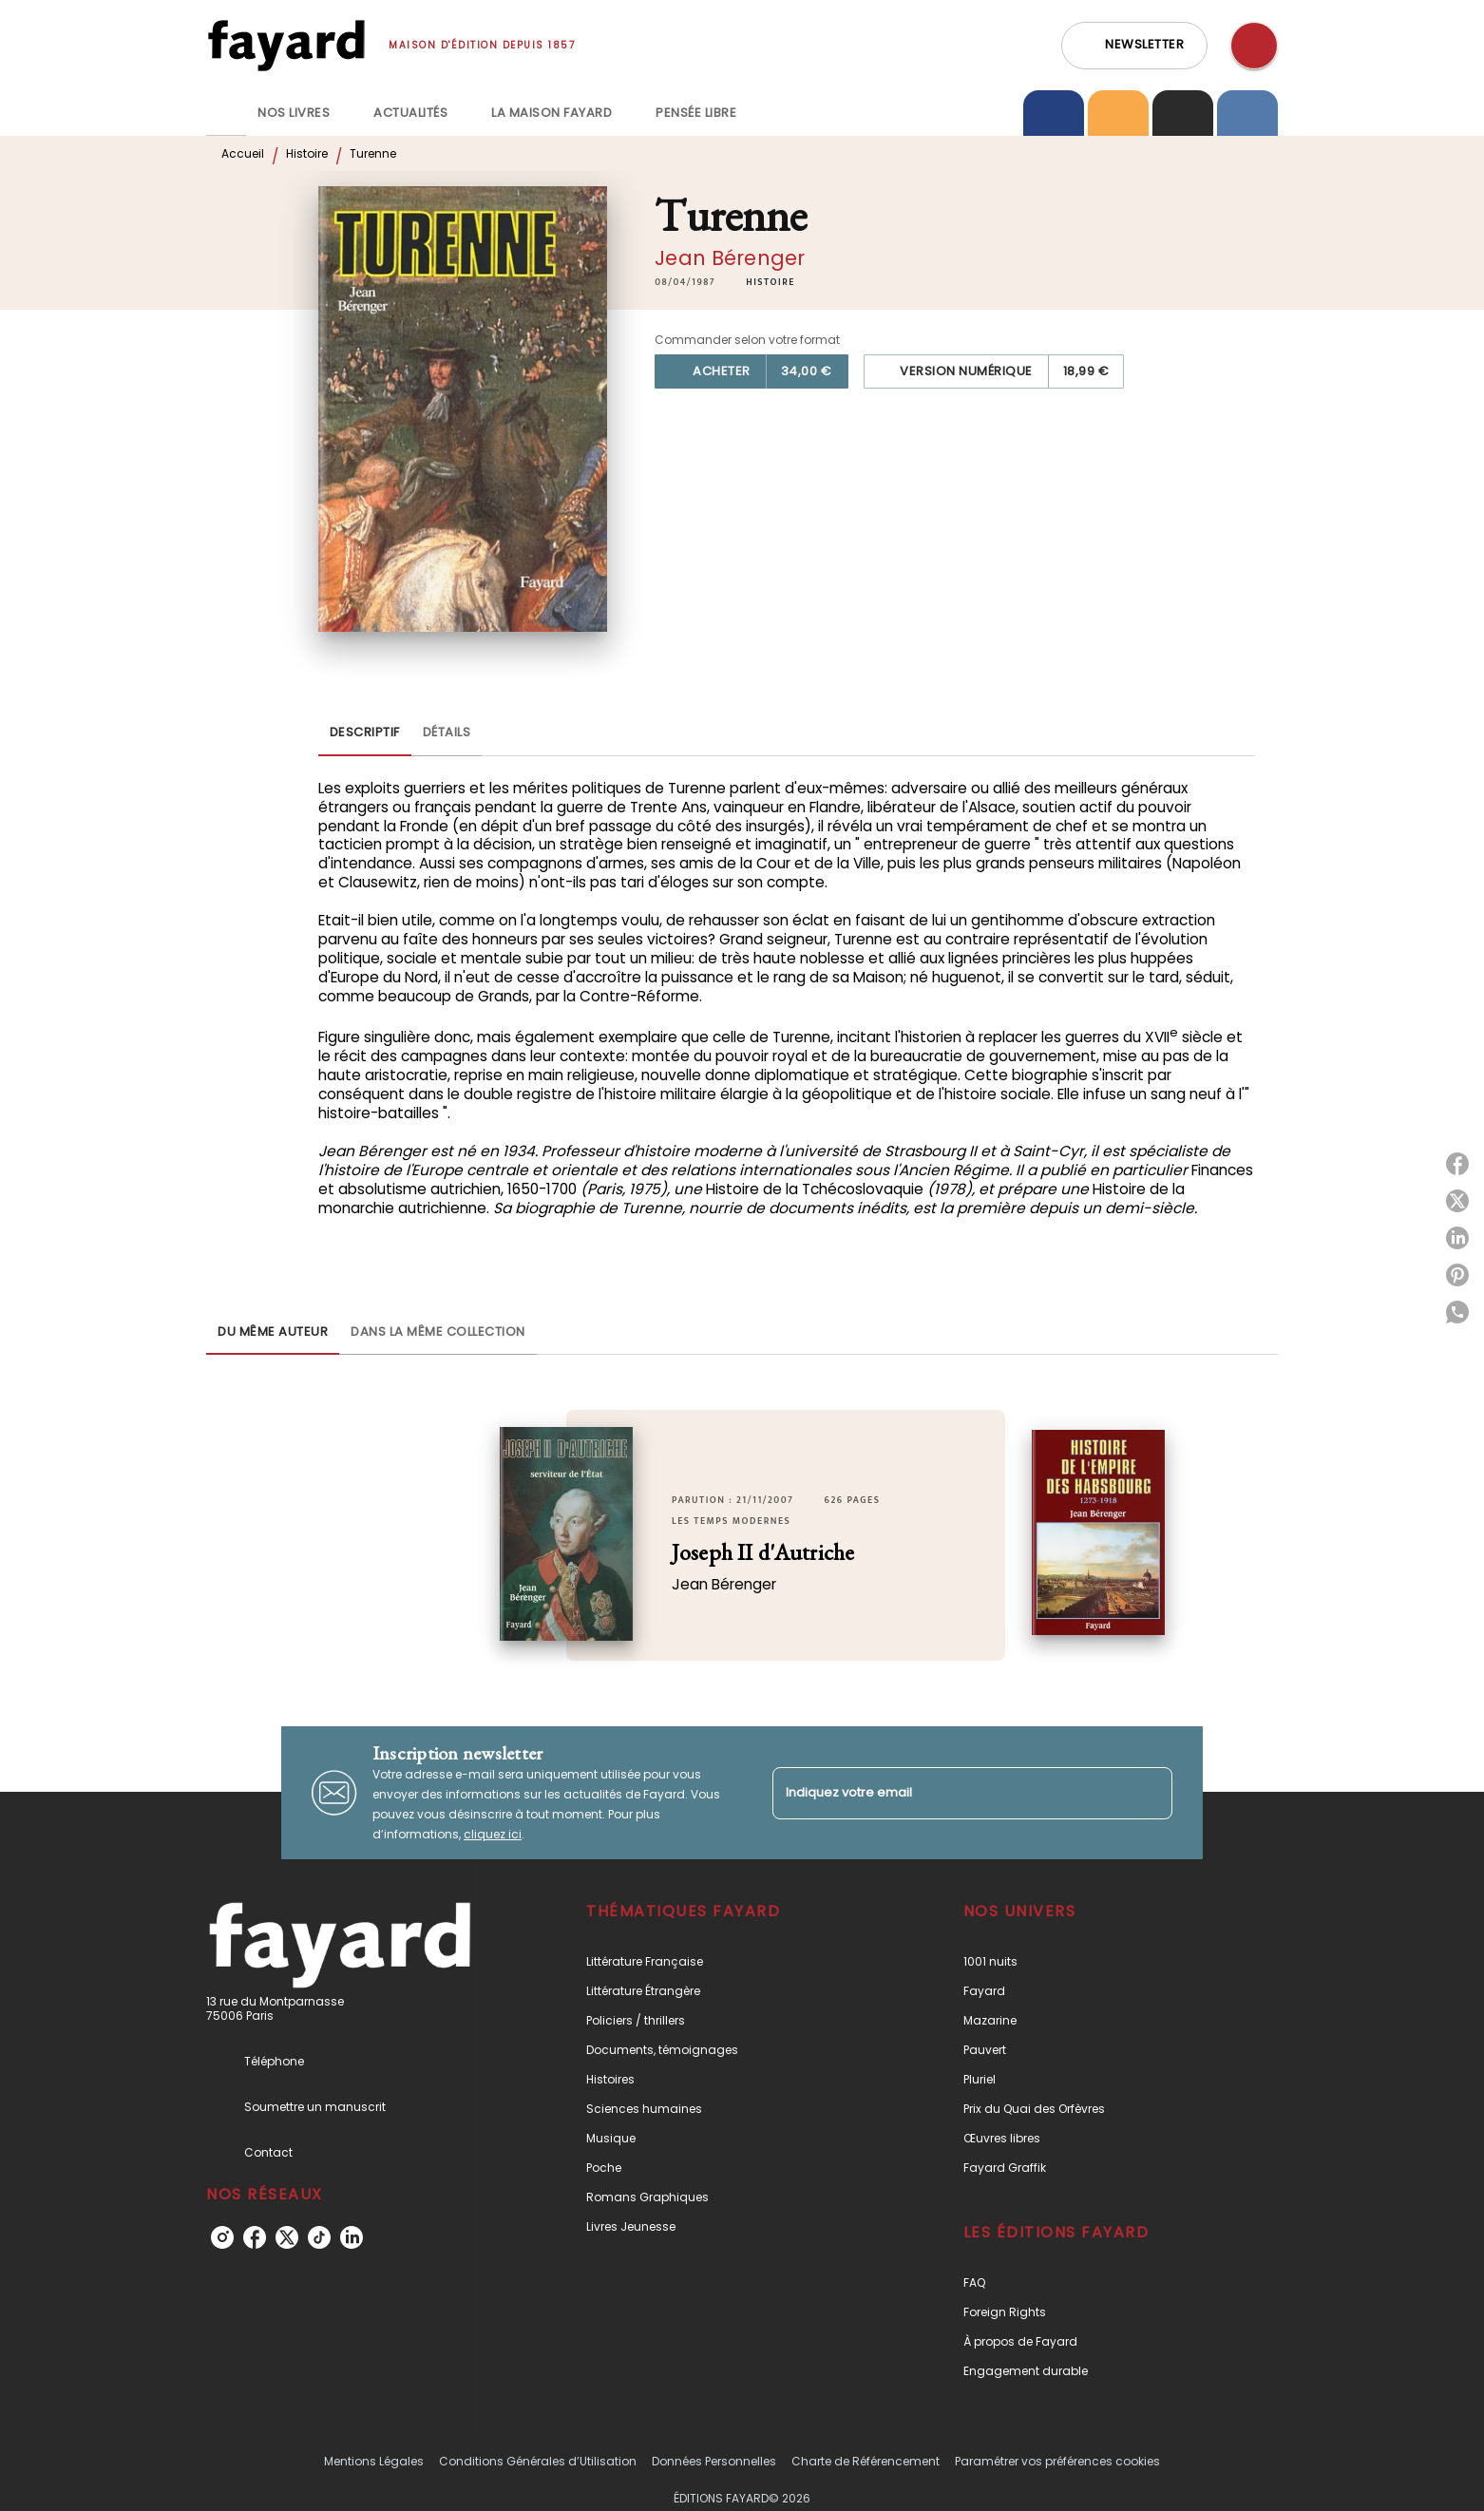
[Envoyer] (1149, 1793)
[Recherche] (1254, 45)
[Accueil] (286, 45)
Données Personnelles (714, 2461)
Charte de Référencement (865, 2461)
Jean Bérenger (730, 258)
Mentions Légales (374, 2461)
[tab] (226, 113)
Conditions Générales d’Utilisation (538, 2461)
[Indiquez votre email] (948, 1793)
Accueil (242, 153)
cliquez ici (493, 1834)
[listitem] (222, 2237)
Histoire (307, 153)
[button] (1134, 45)
